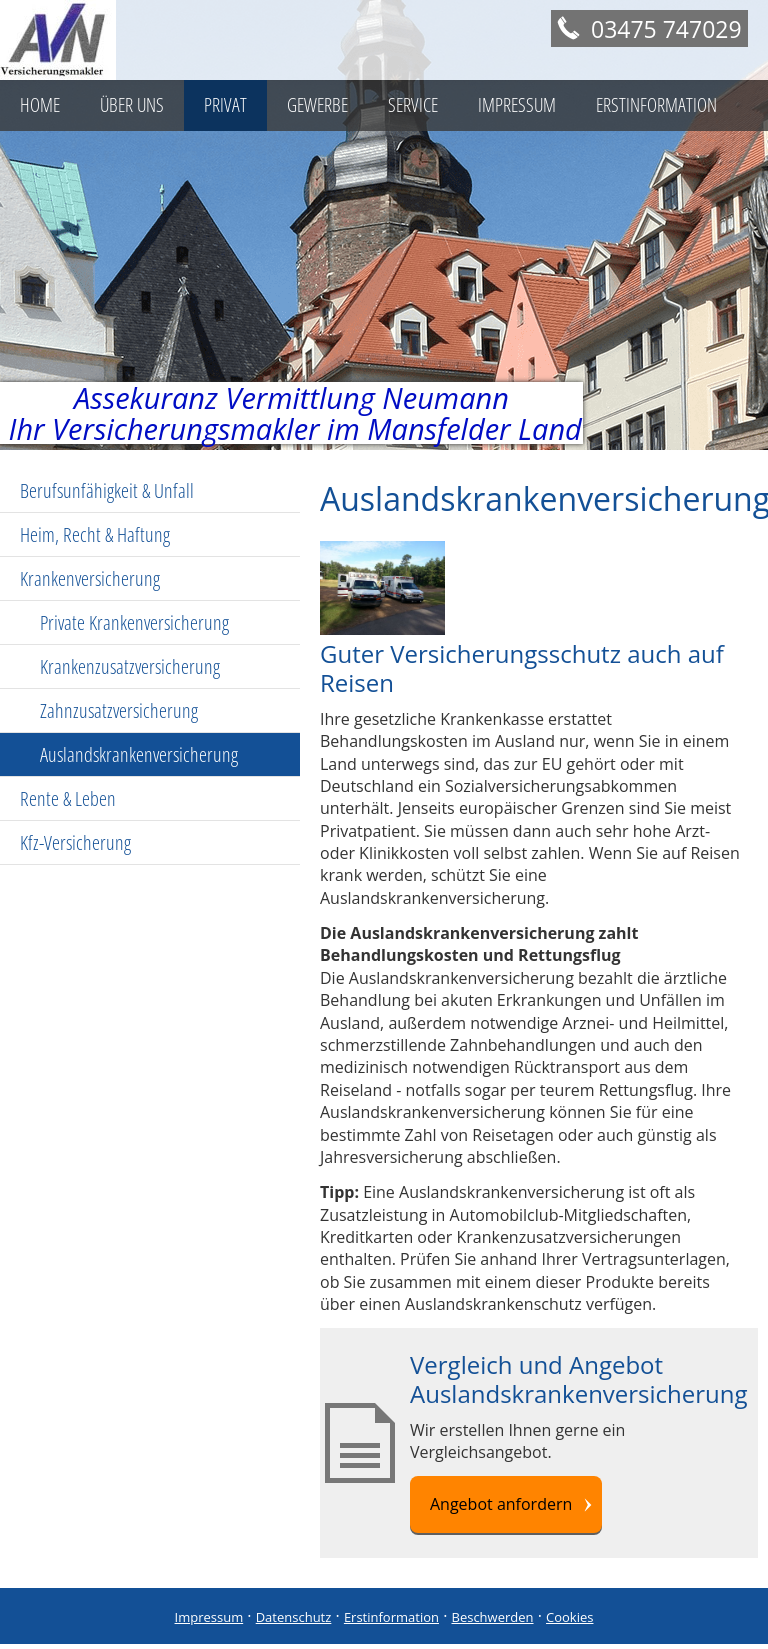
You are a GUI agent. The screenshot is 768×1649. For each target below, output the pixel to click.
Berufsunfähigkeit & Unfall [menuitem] (107, 490)
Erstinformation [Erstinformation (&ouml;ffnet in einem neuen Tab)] (391, 1617)
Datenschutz (294, 1617)
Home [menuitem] (40, 105)
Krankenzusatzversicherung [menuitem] (130, 666)
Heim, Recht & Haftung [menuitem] (95, 534)
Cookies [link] (569, 1617)
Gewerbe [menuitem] (317, 105)
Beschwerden (493, 1617)
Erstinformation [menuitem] (656, 105)
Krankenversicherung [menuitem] (90, 578)
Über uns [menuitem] (132, 105)
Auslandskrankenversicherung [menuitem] (139, 754)
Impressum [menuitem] (517, 105)
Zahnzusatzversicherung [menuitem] (119, 710)
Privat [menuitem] (225, 105)
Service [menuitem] (413, 105)
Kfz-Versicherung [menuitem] (75, 842)
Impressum (209, 1617)
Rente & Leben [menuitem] (68, 798)
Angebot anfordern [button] (501, 1504)
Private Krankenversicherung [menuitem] (134, 622)
